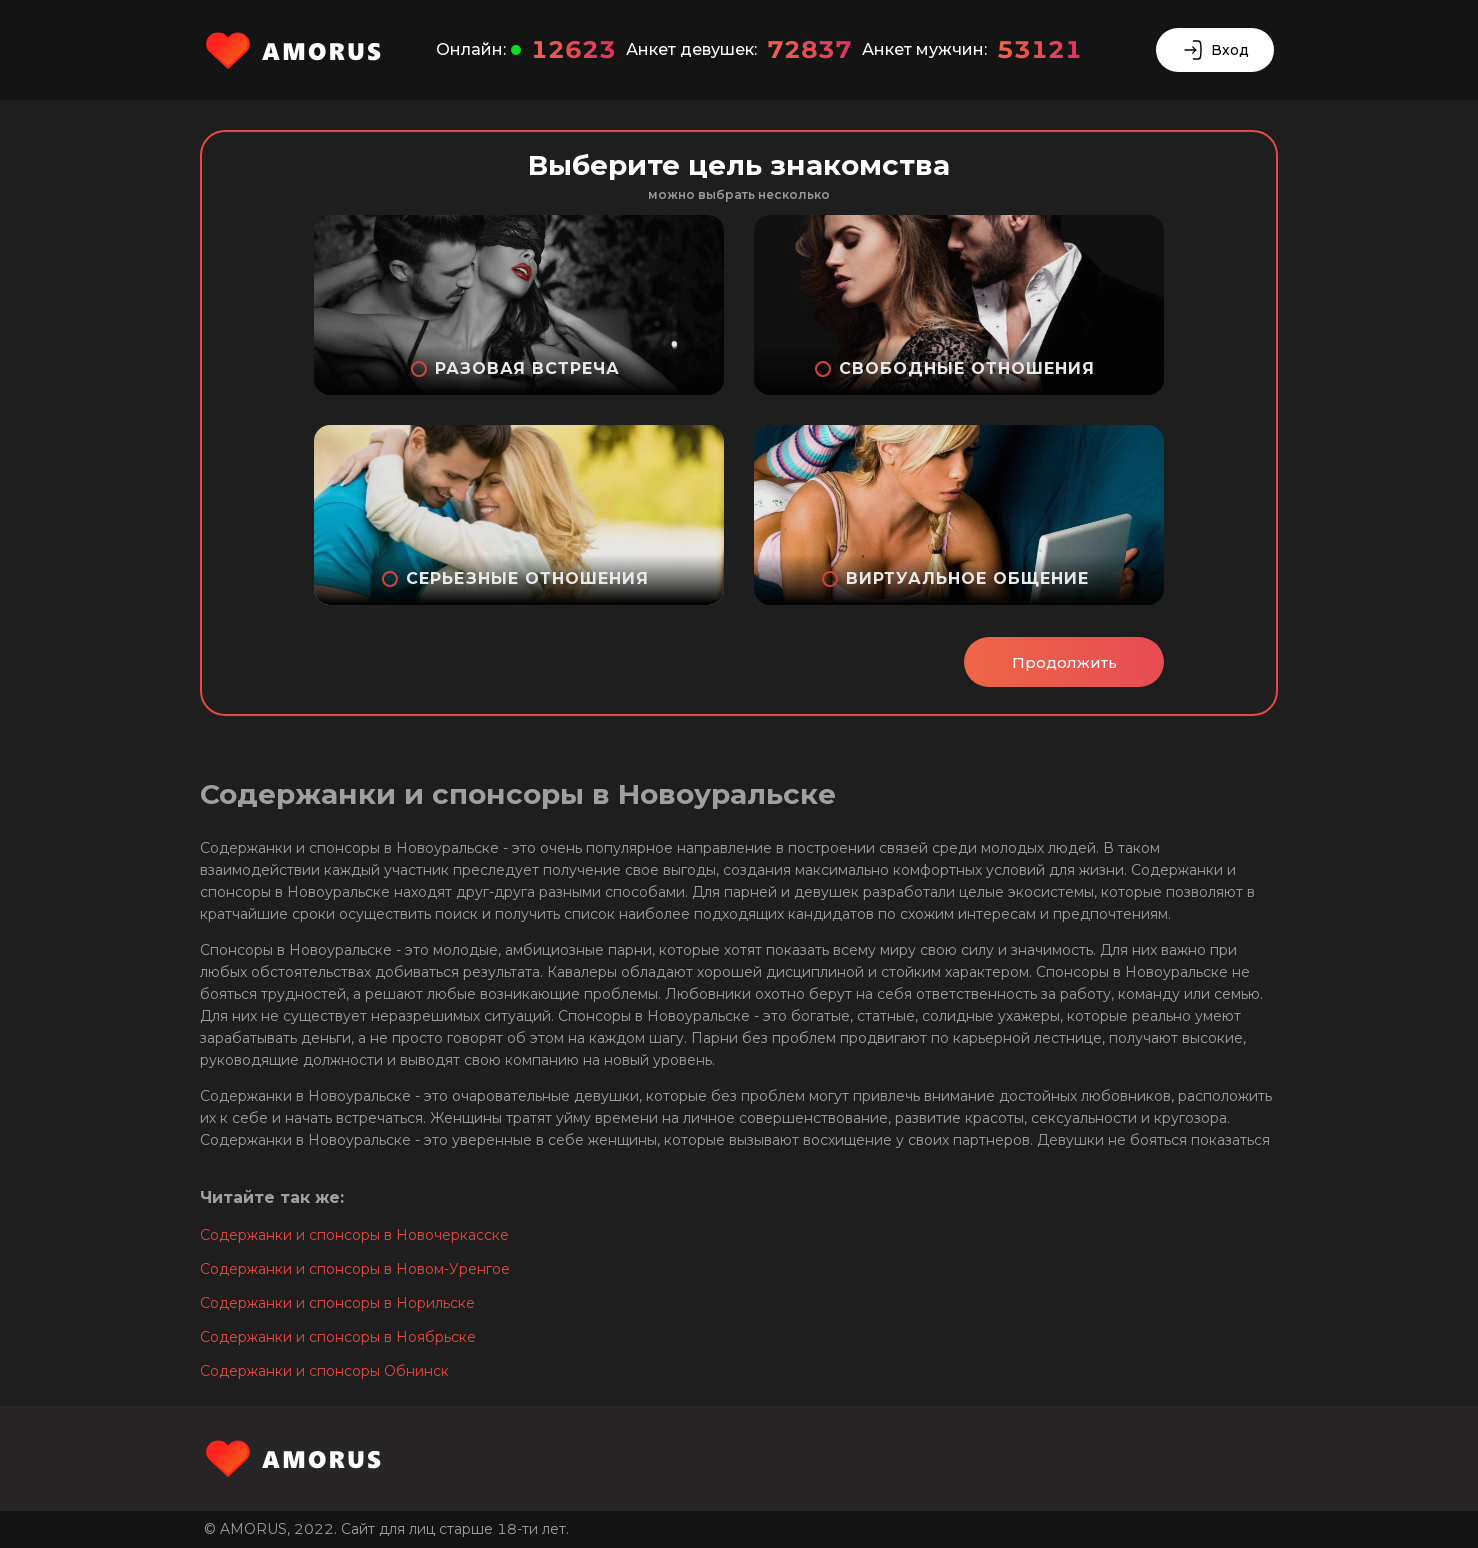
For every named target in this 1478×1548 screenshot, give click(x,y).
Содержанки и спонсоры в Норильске (337, 1303)
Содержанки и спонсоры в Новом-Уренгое (355, 1269)
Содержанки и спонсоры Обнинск (324, 1371)
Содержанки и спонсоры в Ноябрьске (338, 1337)
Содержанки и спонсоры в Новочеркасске (354, 1235)
